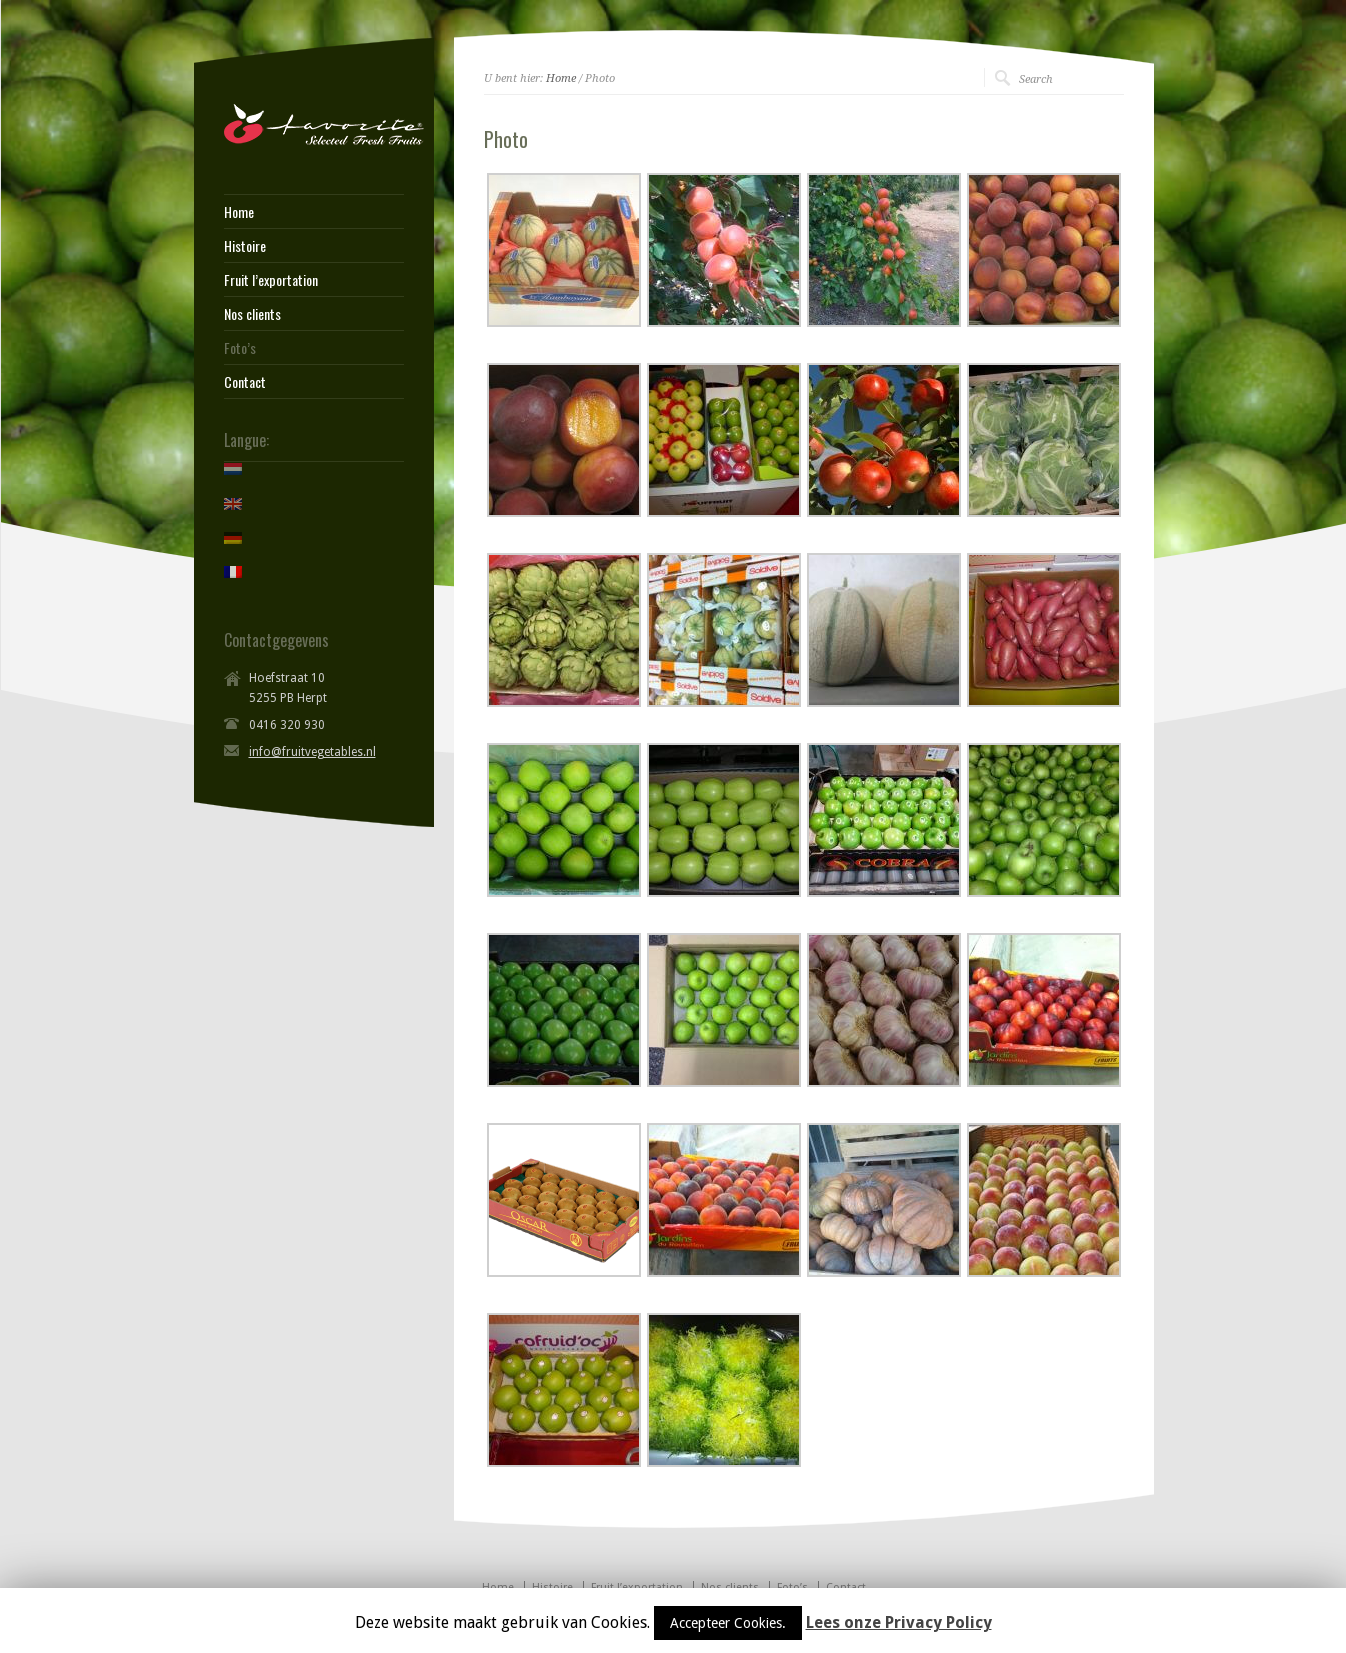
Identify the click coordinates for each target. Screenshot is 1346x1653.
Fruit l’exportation (271, 280)
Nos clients (252, 314)
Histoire (245, 246)
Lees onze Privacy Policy (899, 1622)
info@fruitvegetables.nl (312, 752)
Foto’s (240, 348)
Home (561, 78)
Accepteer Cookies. (728, 1623)
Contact (245, 382)
